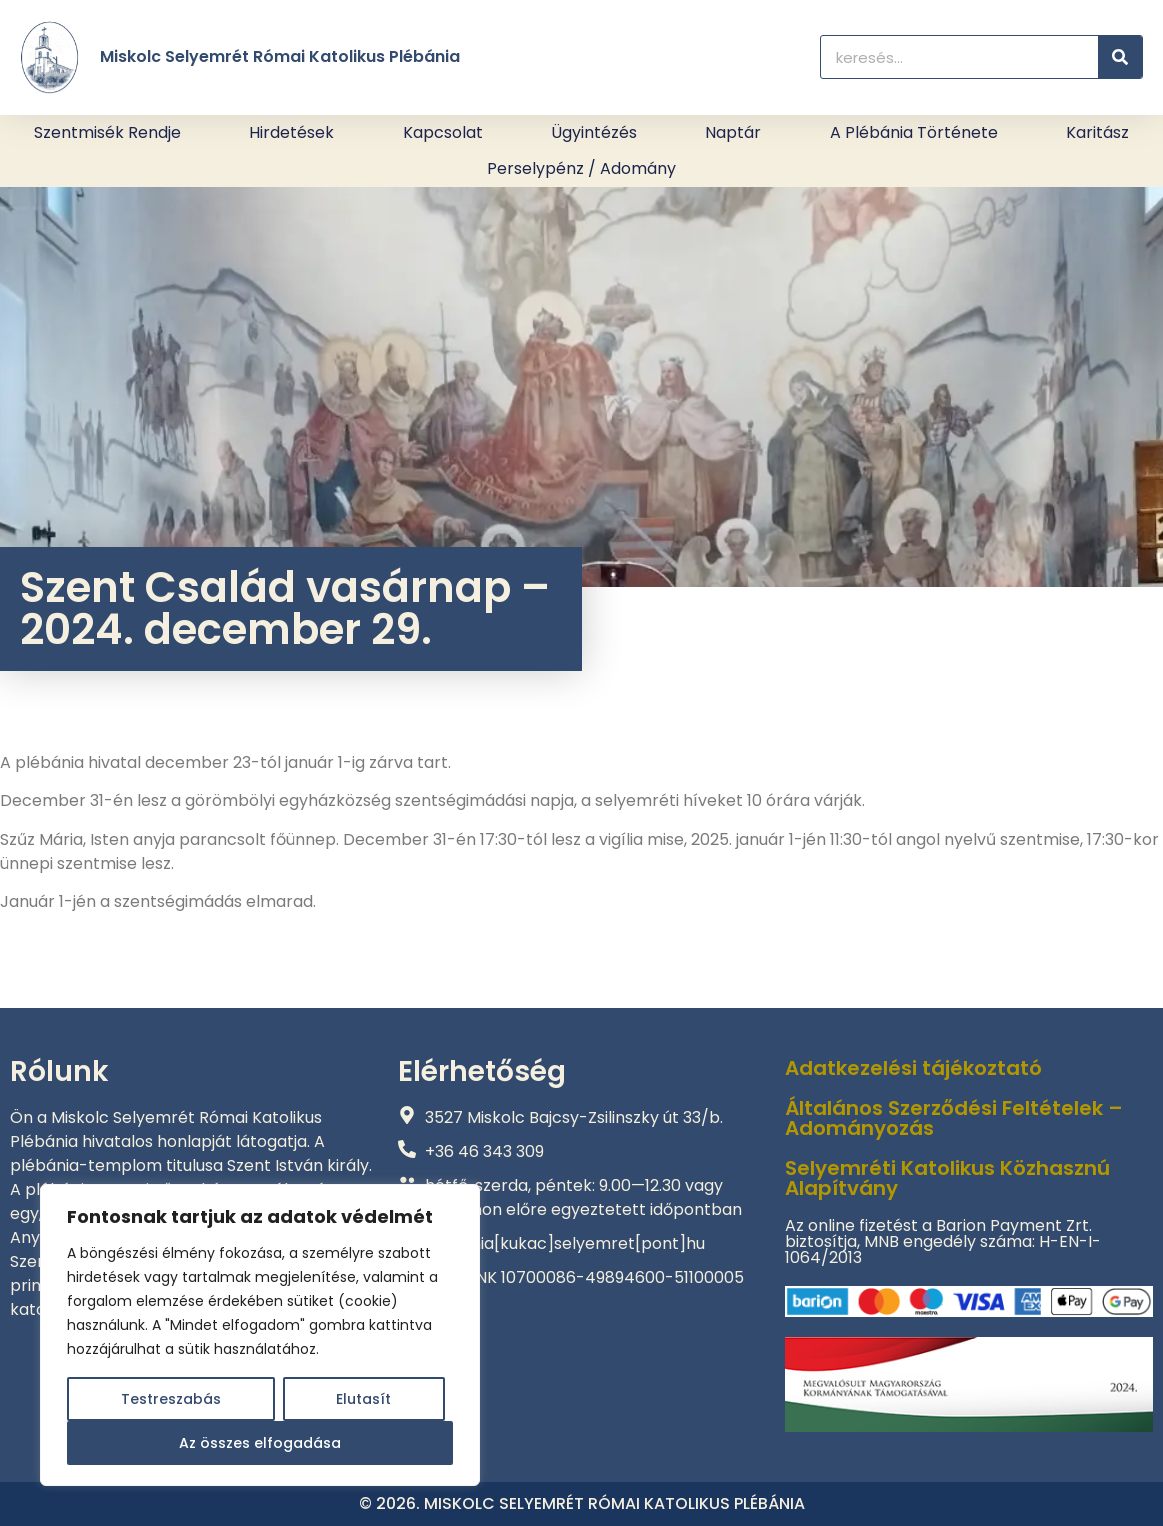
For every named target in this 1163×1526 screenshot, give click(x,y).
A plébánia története (914, 132)
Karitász (1097, 132)
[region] (260, 1335)
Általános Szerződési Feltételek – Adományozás (954, 1118)
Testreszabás (171, 1399)
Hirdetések (291, 132)
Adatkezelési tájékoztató (913, 1068)
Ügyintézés (594, 132)
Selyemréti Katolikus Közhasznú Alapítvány (947, 1178)
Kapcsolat (443, 132)
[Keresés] (1120, 57)
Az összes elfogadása (260, 1443)
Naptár (733, 132)
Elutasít (363, 1399)
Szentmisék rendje (107, 132)
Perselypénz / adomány (581, 168)
